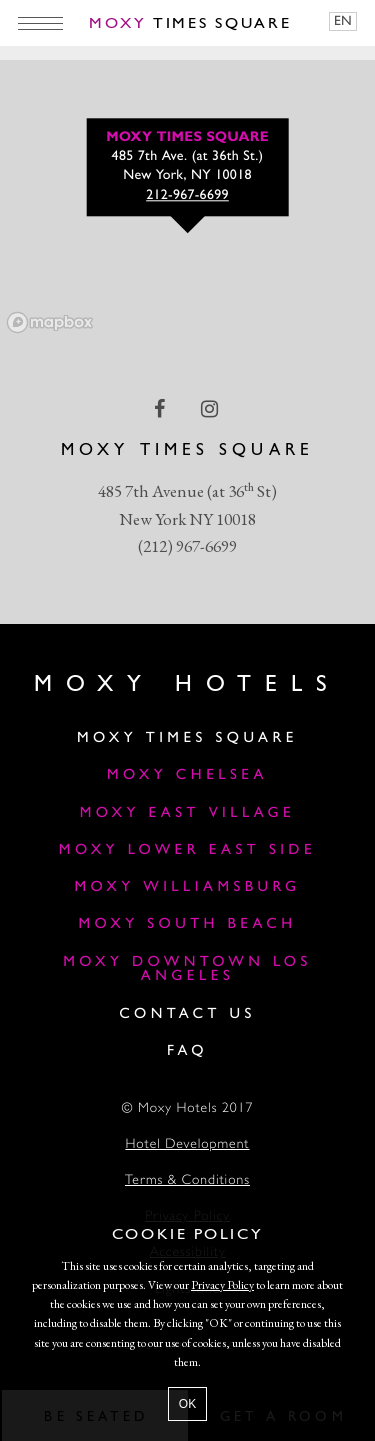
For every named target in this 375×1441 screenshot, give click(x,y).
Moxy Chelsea (187, 775)
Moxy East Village (187, 813)
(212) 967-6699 (187, 546)
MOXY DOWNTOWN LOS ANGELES (187, 970)
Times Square (190, 24)
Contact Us (187, 1014)
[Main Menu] (40, 23)
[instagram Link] (211, 409)
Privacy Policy (222, 1285)
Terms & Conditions (187, 1181)
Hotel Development (187, 1145)
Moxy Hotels (187, 685)
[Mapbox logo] (50, 322)
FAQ (187, 1051)
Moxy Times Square (187, 738)
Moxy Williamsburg (187, 887)
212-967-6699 (187, 196)
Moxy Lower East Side (187, 850)
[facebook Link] (161, 409)
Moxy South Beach (187, 924)
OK (187, 1404)
